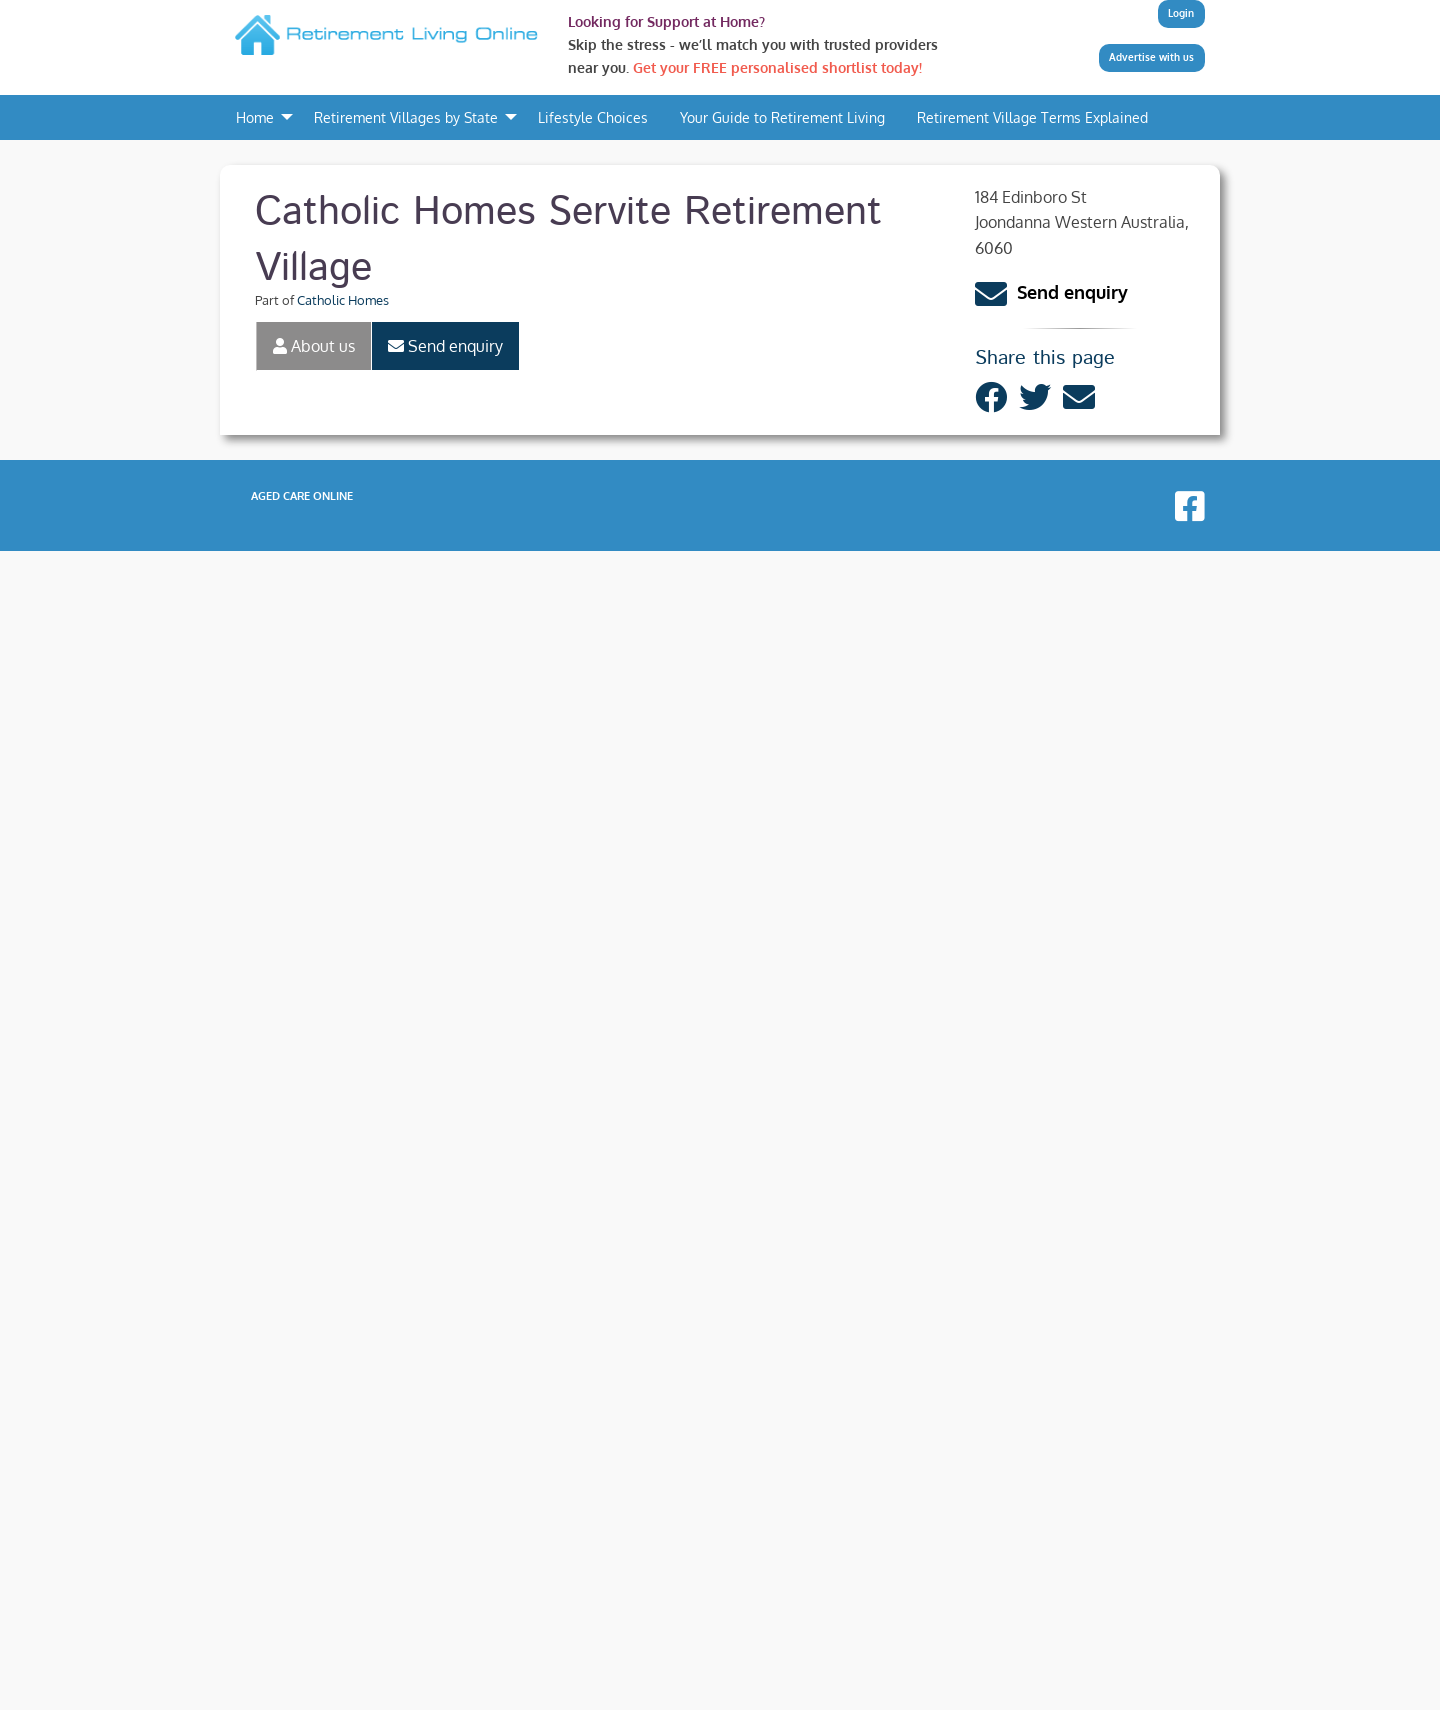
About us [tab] (314, 346)
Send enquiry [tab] (445, 346)
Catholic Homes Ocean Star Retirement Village (474, 1495)
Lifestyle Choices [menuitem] (593, 117)
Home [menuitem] (255, 117)
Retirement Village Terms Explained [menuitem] (1032, 117)
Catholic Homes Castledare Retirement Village (471, 1453)
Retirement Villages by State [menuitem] (406, 117)
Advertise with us (1151, 57)
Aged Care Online (302, 1655)
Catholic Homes (343, 300)
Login (1181, 13)
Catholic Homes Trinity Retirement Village (455, 1536)
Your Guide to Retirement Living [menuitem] (782, 117)
